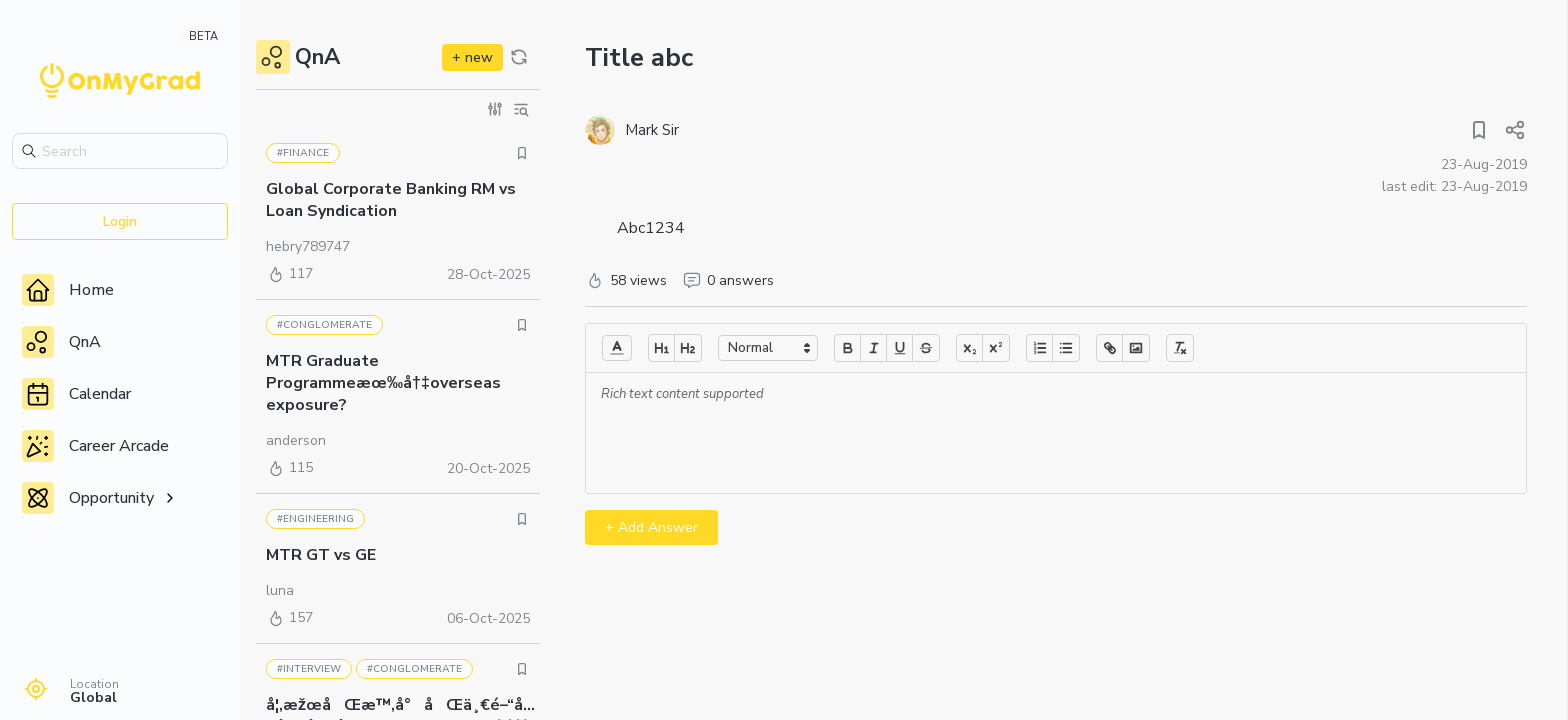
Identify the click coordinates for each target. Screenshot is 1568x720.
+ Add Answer (651, 527)
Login (120, 221)
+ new (472, 57)
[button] (617, 348)
